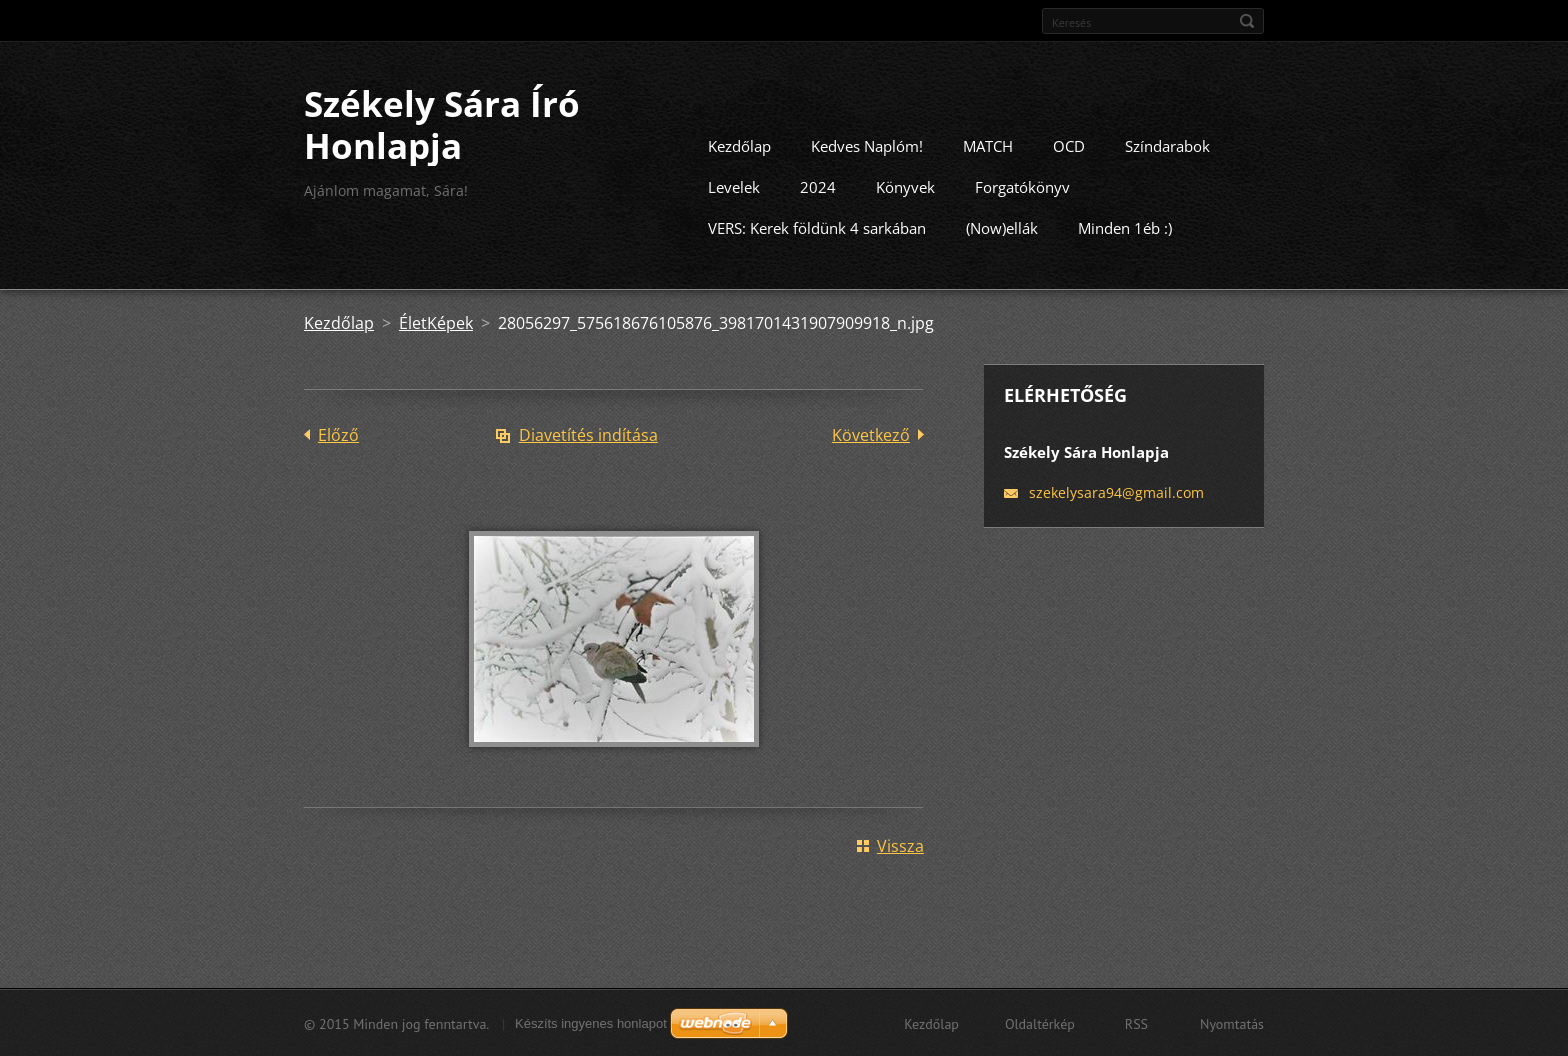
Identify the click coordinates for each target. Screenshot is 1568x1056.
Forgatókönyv (1022, 186)
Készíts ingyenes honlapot (591, 1022)
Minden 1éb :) (1125, 227)
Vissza (900, 845)
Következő (871, 434)
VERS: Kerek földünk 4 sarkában (817, 227)
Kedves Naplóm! (867, 145)
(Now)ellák (1002, 227)
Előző (338, 434)
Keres (1247, 21)
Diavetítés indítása (588, 434)
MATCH (988, 145)
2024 (818, 186)
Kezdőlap (739, 145)
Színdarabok (1167, 145)
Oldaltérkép (1040, 1023)
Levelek (734, 186)
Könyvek (905, 186)
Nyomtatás (1232, 1023)
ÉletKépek (436, 322)
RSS (1136, 1023)
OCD (1069, 145)
